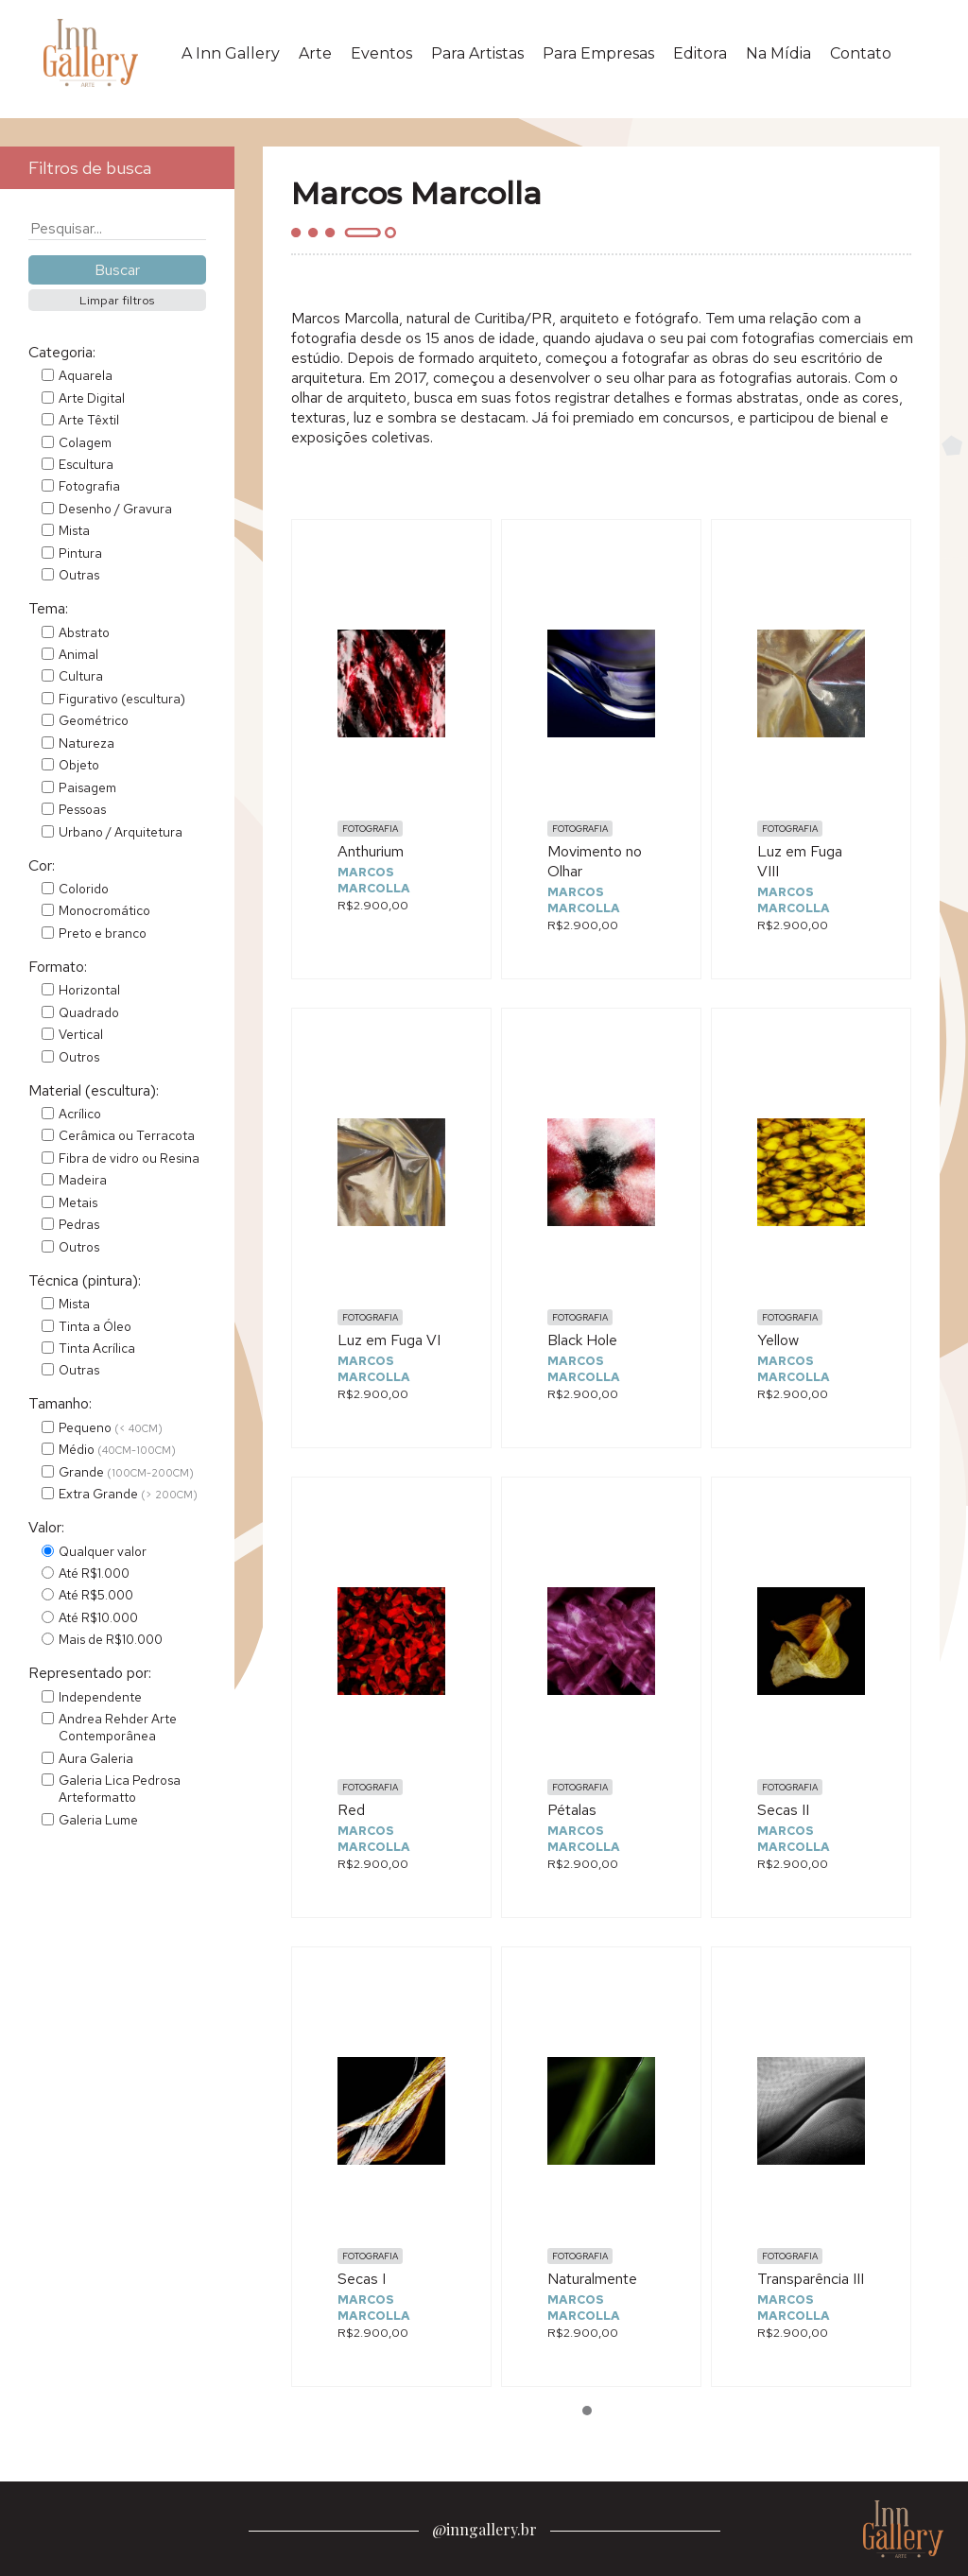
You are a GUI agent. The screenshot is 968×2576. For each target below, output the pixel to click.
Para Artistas (477, 53)
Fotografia (89, 485)
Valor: (46, 1527)
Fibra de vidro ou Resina (129, 1158)
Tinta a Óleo (95, 1326)
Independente (100, 1696)
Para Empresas (598, 53)
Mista (74, 530)
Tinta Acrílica (97, 1348)
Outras (79, 574)
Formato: (57, 967)
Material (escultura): (93, 1090)
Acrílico (80, 1113)
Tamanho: (60, 1403)
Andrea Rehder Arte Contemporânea (118, 1727)
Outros (79, 1056)
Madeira (83, 1179)
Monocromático (104, 910)
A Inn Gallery (231, 53)
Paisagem (87, 787)
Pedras (79, 1224)
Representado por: (89, 1673)
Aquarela (85, 375)
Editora (700, 53)
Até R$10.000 (98, 1617)
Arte (315, 53)
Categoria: (61, 352)
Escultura (86, 464)
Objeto (79, 764)
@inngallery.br (484, 2529)
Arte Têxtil (89, 419)
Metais (78, 1202)
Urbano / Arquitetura (120, 831)
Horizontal (89, 989)
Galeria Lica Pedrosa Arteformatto (120, 1789)
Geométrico (94, 720)
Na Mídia (778, 53)
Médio (117, 1449)
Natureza (86, 743)
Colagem (85, 442)
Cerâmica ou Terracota (127, 1135)
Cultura (81, 675)
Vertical (81, 1034)
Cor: (41, 865)
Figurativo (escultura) (122, 698)
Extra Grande (128, 1493)
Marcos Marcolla (373, 880)
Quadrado (89, 1012)
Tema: (48, 608)
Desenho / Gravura (115, 508)
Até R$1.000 (94, 1573)
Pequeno (111, 1427)
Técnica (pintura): (84, 1280)
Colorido (84, 888)
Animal (78, 654)
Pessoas (82, 809)
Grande (126, 1471)
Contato (860, 53)
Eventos (381, 53)
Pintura (80, 553)
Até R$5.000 (96, 1594)
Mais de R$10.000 (111, 1639)
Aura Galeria (96, 1758)
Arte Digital (92, 397)
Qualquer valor (103, 1551)
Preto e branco (103, 933)
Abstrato (84, 632)
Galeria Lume (98, 1819)
